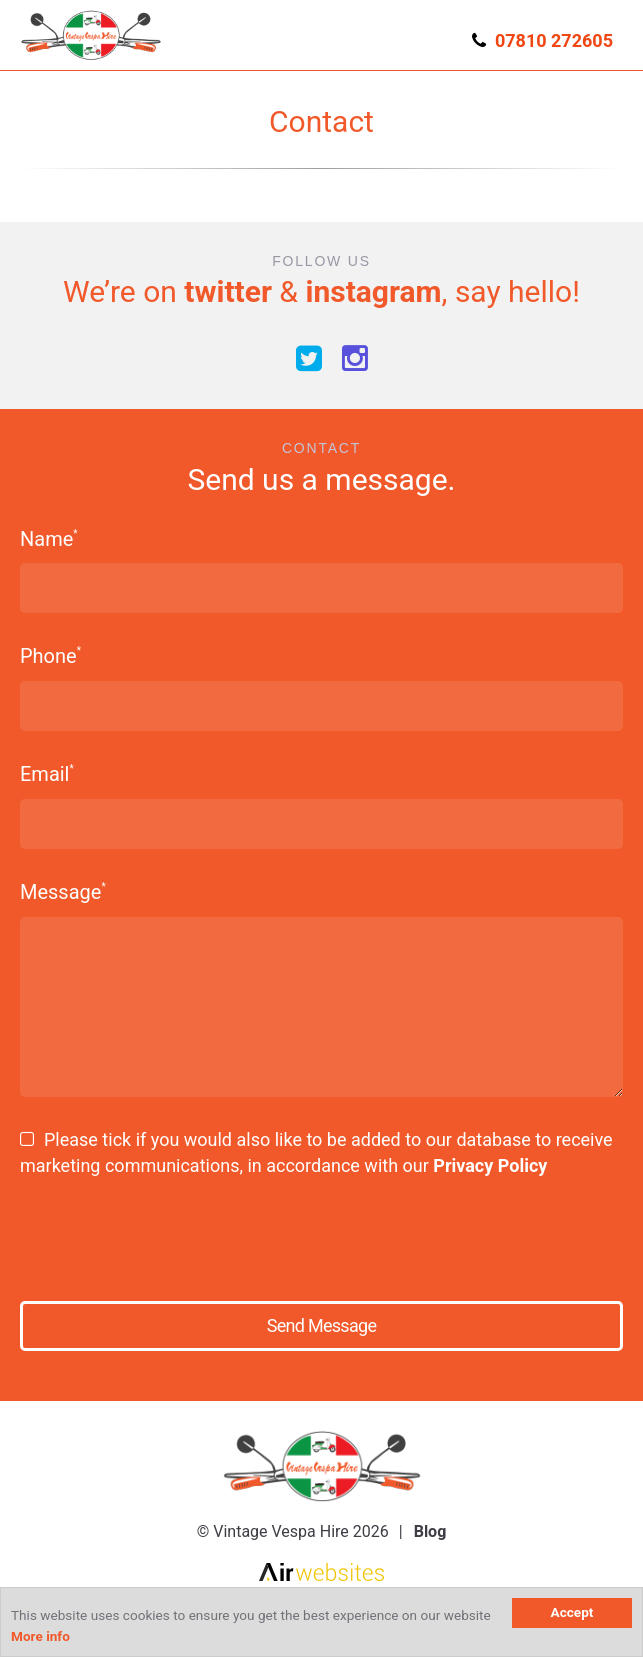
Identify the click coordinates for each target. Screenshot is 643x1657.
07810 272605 (554, 40)
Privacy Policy (490, 1165)
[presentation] (172, 1232)
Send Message (321, 1325)
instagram (373, 291)
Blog (430, 1531)
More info (40, 1636)
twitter (228, 291)
